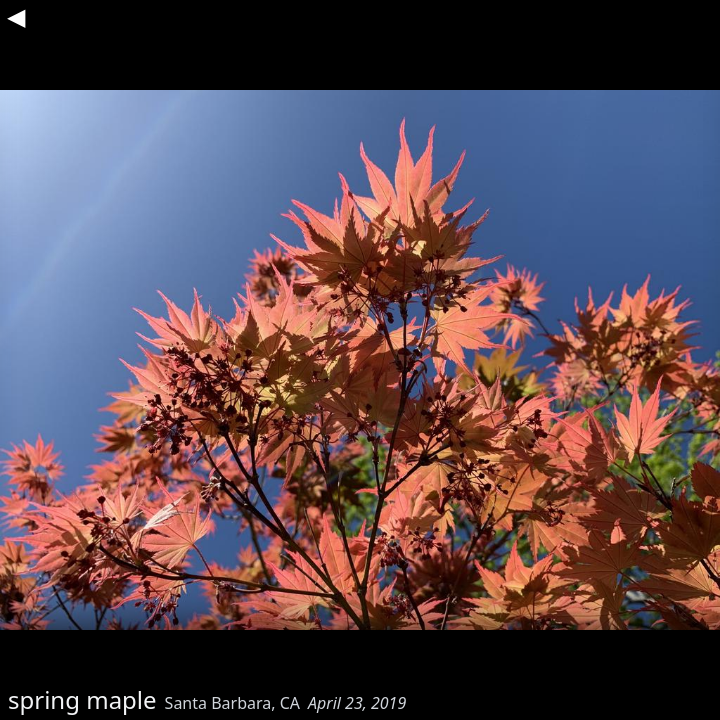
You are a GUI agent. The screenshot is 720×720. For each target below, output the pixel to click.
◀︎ (16, 16)
